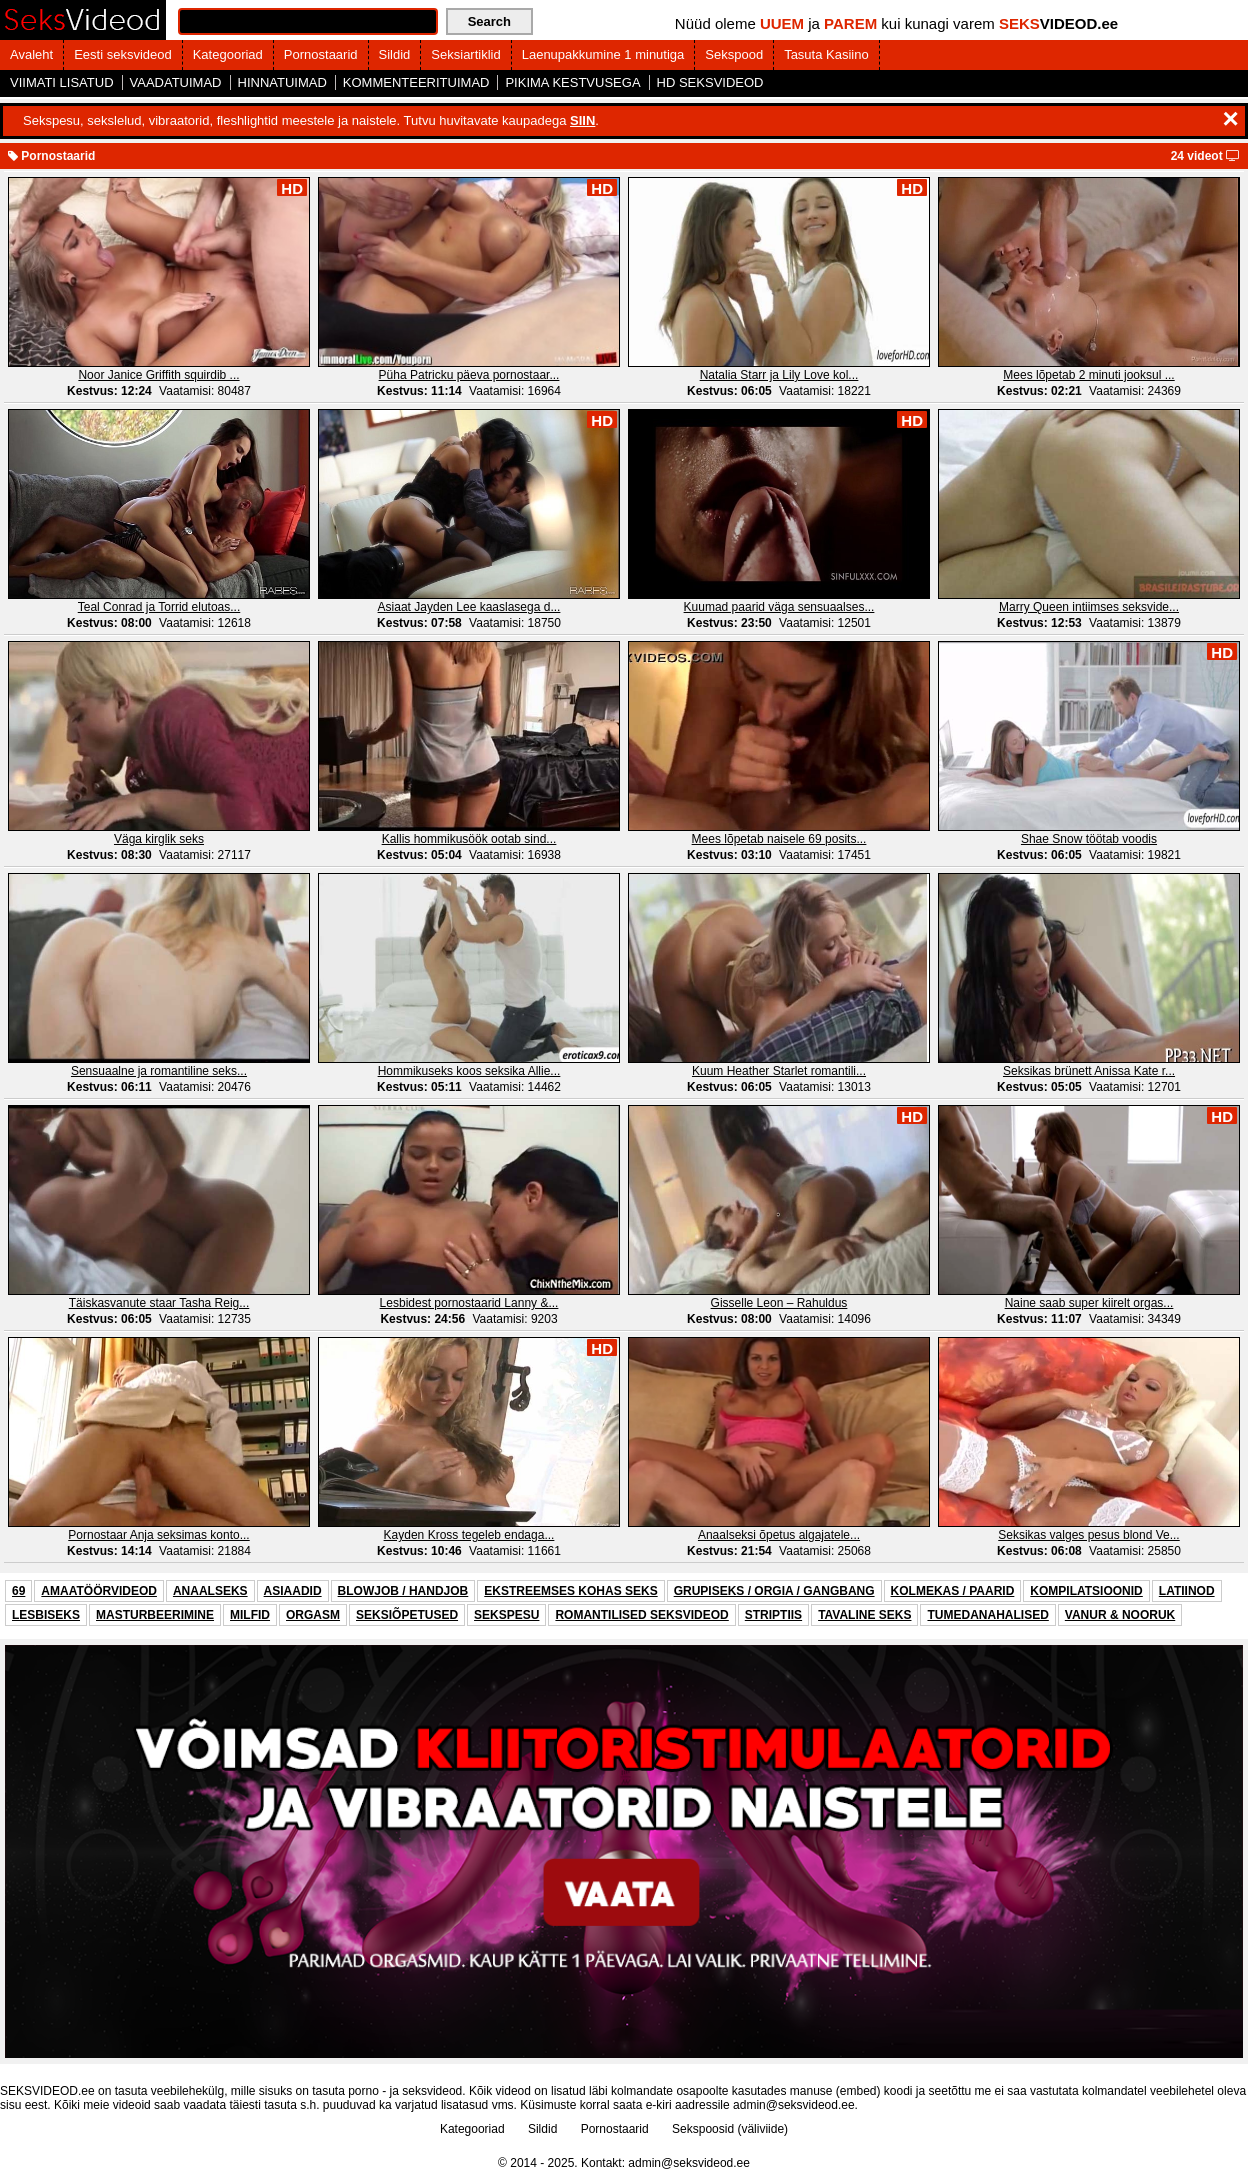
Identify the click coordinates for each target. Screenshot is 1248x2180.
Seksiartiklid (465, 54)
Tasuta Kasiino (826, 54)
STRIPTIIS (773, 1615)
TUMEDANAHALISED (987, 1615)
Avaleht (31, 54)
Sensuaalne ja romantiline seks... (159, 1071)
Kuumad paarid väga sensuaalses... (779, 607)
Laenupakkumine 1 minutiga (603, 54)
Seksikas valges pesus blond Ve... (1088, 1535)
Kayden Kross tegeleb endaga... (469, 1535)
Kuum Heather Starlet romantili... (779, 1071)
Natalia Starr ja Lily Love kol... (779, 375)
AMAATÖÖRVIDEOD (99, 1591)
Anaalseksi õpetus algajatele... (779, 1535)
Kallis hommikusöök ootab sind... (469, 839)
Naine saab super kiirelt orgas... (1089, 1303)
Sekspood (734, 54)
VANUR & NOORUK (1120, 1615)
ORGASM (313, 1615)
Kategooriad (228, 54)
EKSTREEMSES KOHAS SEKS (570, 1591)
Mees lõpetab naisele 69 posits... (779, 839)
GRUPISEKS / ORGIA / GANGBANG (774, 1591)
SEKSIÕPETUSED (407, 1615)
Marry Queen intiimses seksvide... (1089, 607)
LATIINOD (1187, 1591)
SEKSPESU (506, 1615)
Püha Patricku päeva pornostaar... (469, 375)
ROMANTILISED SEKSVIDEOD (641, 1615)
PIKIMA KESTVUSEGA (572, 82)
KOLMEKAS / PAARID (953, 1591)
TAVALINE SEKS (864, 1615)
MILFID (250, 1615)
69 (18, 1591)
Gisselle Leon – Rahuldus (779, 1303)
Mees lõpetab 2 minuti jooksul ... (1088, 375)
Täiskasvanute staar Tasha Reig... (159, 1303)
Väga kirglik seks (159, 839)
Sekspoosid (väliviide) (730, 2129)
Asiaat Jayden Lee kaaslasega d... (469, 607)
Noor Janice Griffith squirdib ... (158, 375)
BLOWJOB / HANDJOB (403, 1591)
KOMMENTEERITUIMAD (416, 82)
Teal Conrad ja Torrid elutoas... (159, 607)
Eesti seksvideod (123, 54)
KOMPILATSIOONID (1086, 1591)
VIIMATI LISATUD (62, 82)
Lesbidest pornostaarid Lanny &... (469, 1303)
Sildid (395, 54)
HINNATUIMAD (282, 82)
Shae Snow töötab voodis (1089, 839)
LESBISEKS (46, 1615)
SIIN (582, 120)
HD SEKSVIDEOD (710, 82)
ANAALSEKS (210, 1591)
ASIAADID (293, 1591)
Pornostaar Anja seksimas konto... (158, 1535)
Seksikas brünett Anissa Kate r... (1089, 1071)
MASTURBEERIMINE (155, 1615)
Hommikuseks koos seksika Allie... (469, 1071)
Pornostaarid (321, 54)
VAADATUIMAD (176, 82)
